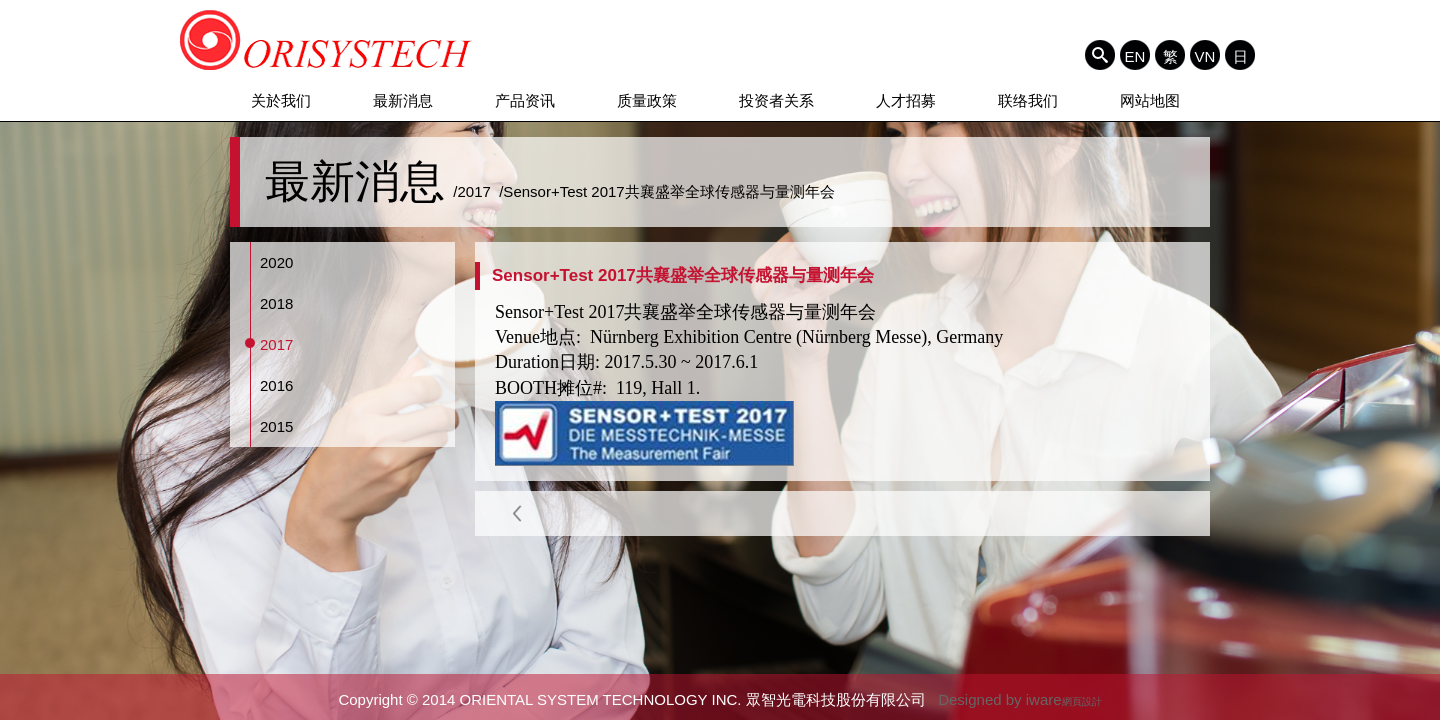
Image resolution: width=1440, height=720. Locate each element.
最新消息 (403, 100)
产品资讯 (525, 100)
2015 (276, 426)
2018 (276, 303)
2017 (276, 344)
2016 (276, 385)
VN (1205, 56)
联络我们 (1028, 100)
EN (1135, 56)
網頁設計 (1082, 701)
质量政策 (647, 100)
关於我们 (281, 100)
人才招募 (906, 100)
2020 (276, 262)
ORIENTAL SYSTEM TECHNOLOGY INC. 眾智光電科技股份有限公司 (326, 40)
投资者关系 (776, 100)
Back (517, 513)
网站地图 (1150, 100)
